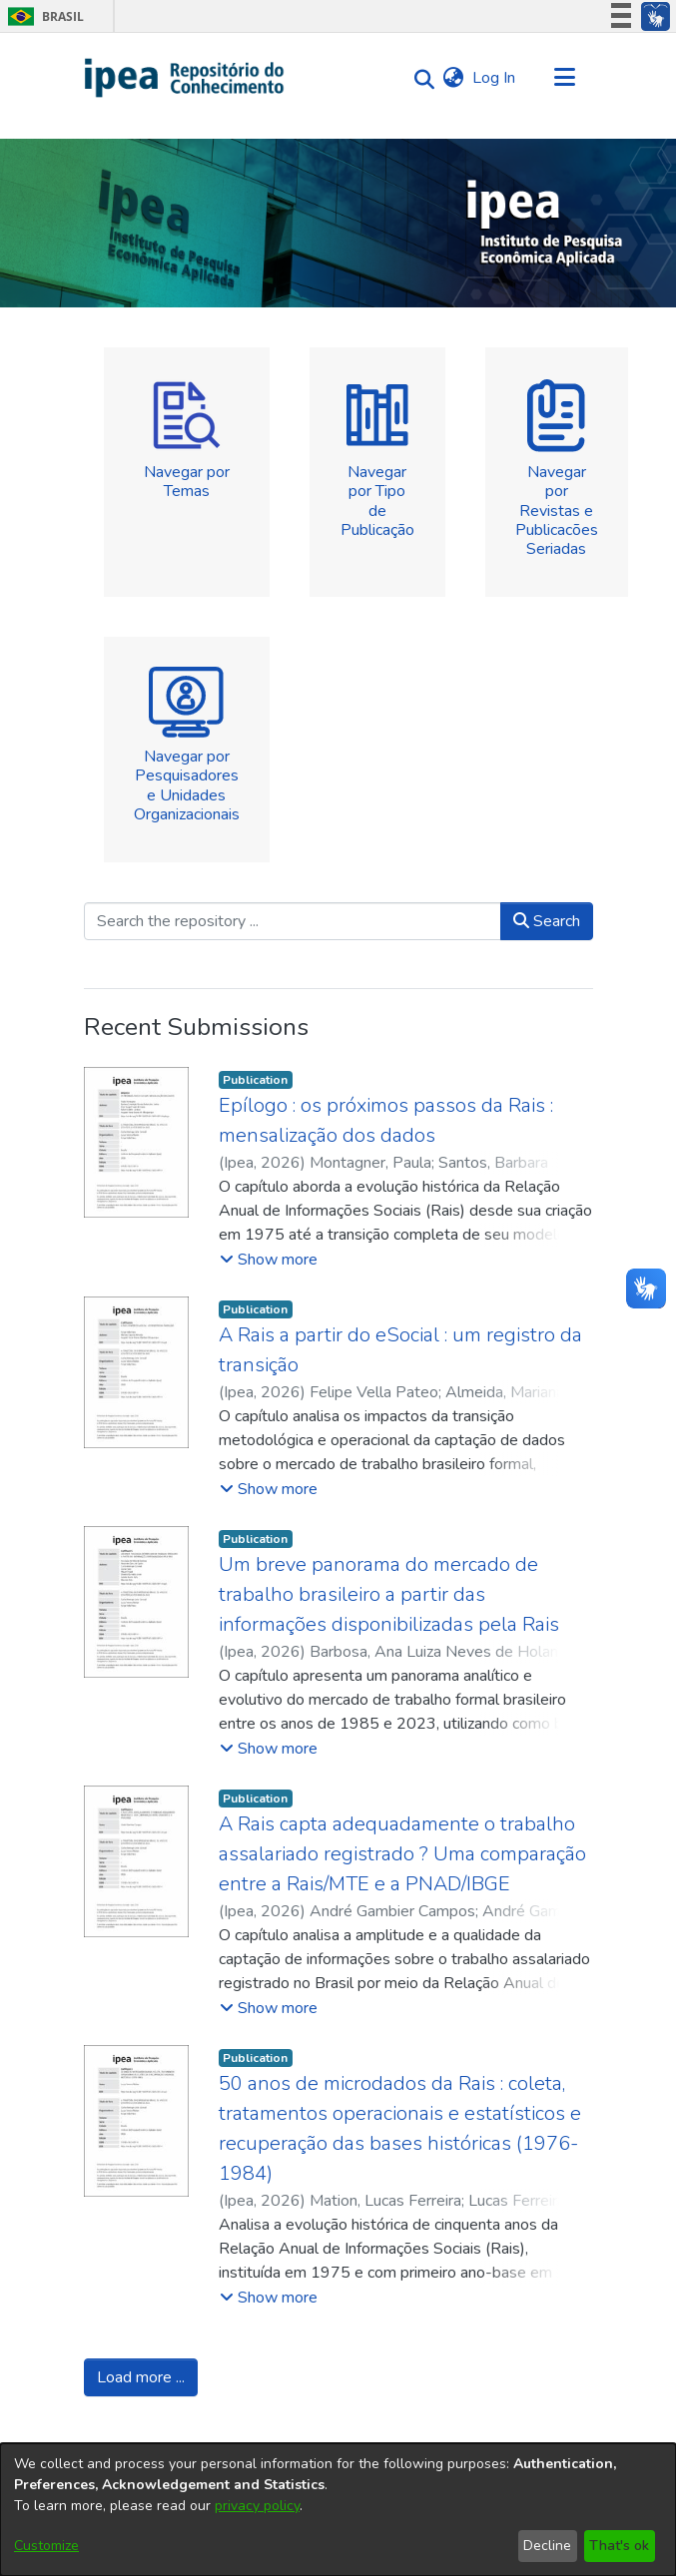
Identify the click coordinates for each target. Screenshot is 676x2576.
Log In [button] (494, 78)
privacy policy (257, 2505)
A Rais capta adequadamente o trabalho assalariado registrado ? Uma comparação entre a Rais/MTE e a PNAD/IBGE (402, 1853)
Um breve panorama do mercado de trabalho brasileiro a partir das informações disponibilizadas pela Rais (389, 1594)
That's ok (619, 2545)
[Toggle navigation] (565, 78)
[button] (269, 1260)
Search (546, 921)
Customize (46, 2545)
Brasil (42, 16)
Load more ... (141, 2377)
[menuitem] (453, 78)
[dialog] (338, 2509)
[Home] (185, 78)
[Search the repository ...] (292, 921)
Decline (547, 2545)
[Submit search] (419, 78)
